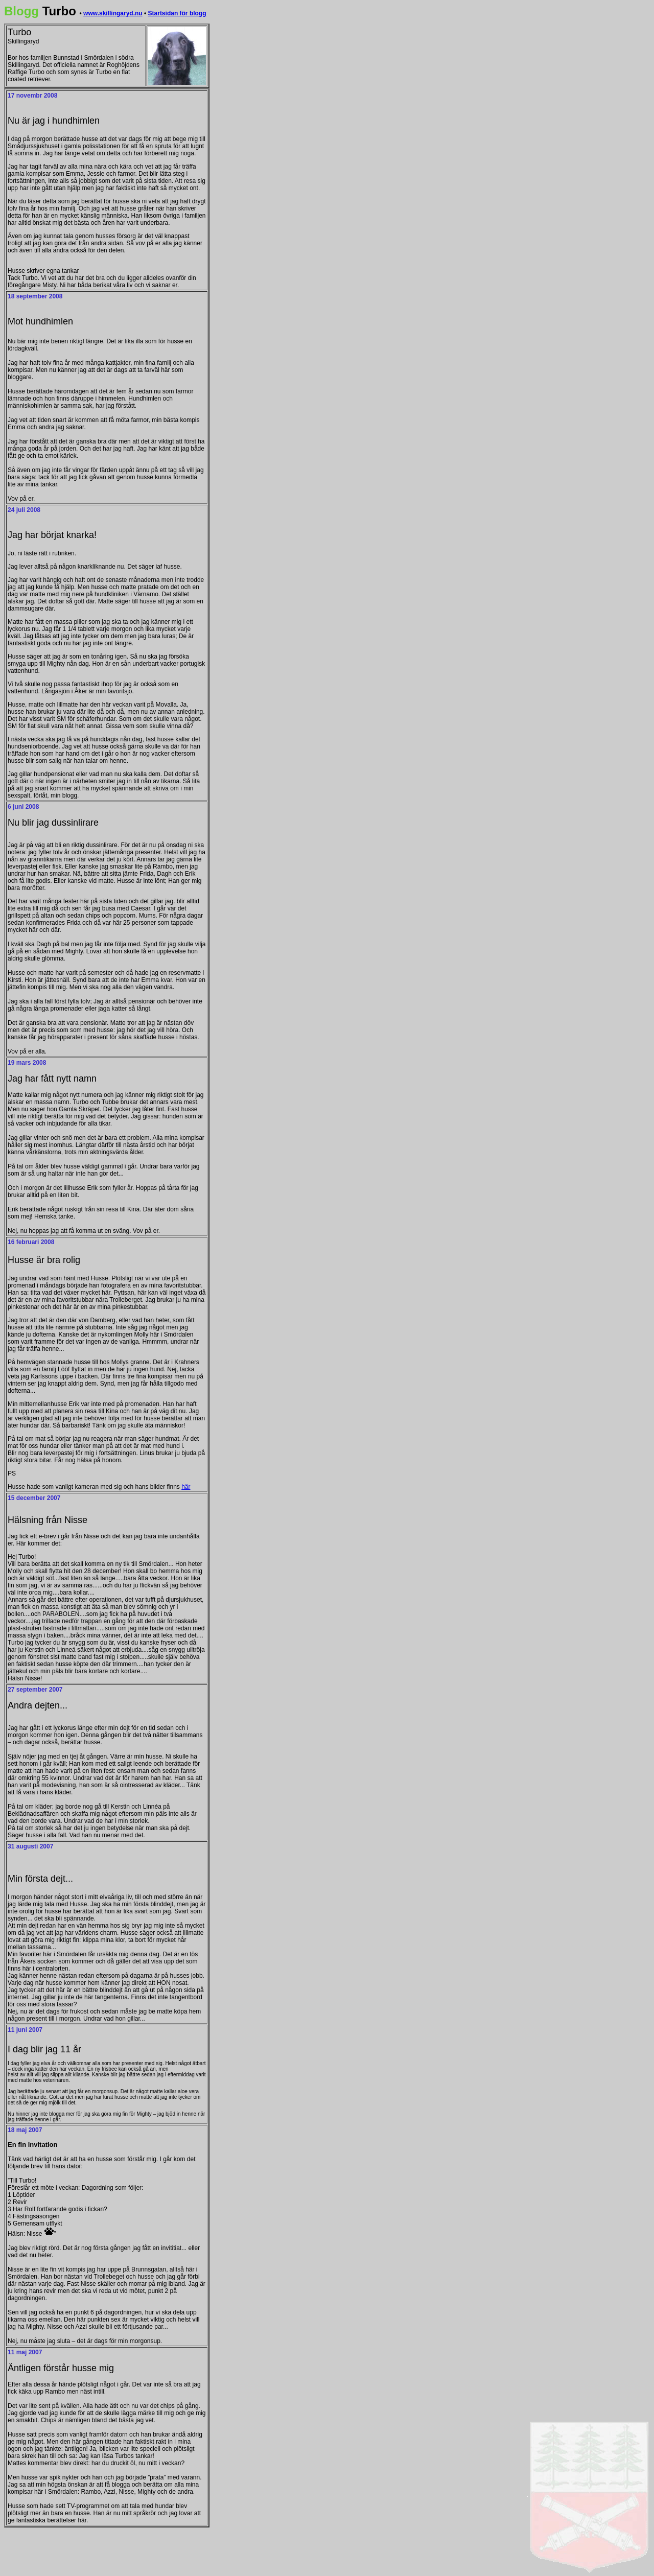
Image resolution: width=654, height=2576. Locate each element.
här (185, 1486)
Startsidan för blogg (177, 13)
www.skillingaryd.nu (113, 13)
